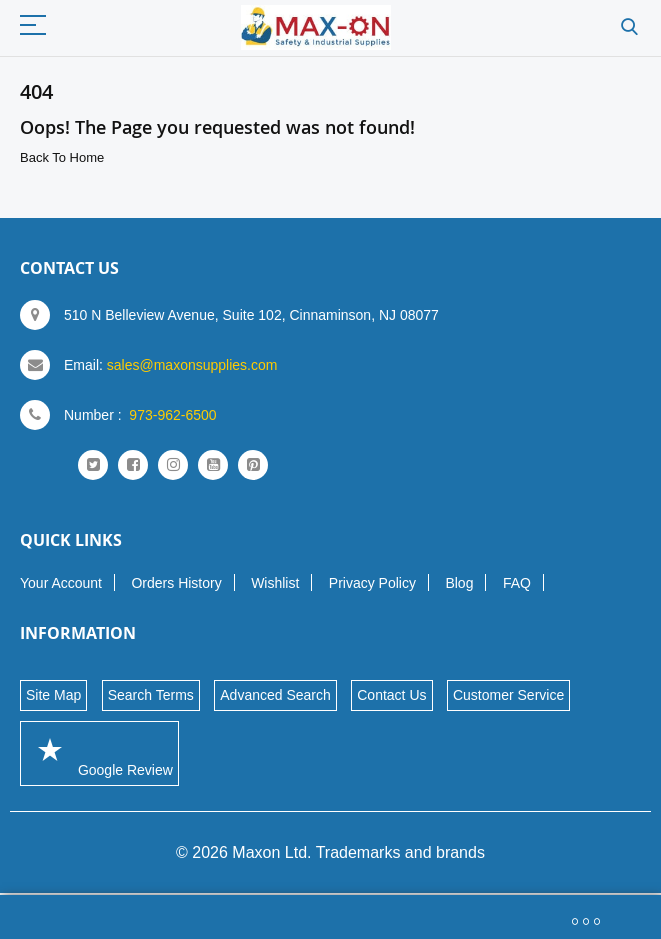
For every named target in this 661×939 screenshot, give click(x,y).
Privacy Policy (372, 583)
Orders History (176, 583)
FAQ (517, 583)
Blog (459, 583)
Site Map (53, 695)
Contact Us (391, 695)
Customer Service (508, 695)
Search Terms (151, 695)
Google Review (99, 752)
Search (629, 27)
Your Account (61, 583)
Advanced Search (275, 695)
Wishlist (275, 583)
